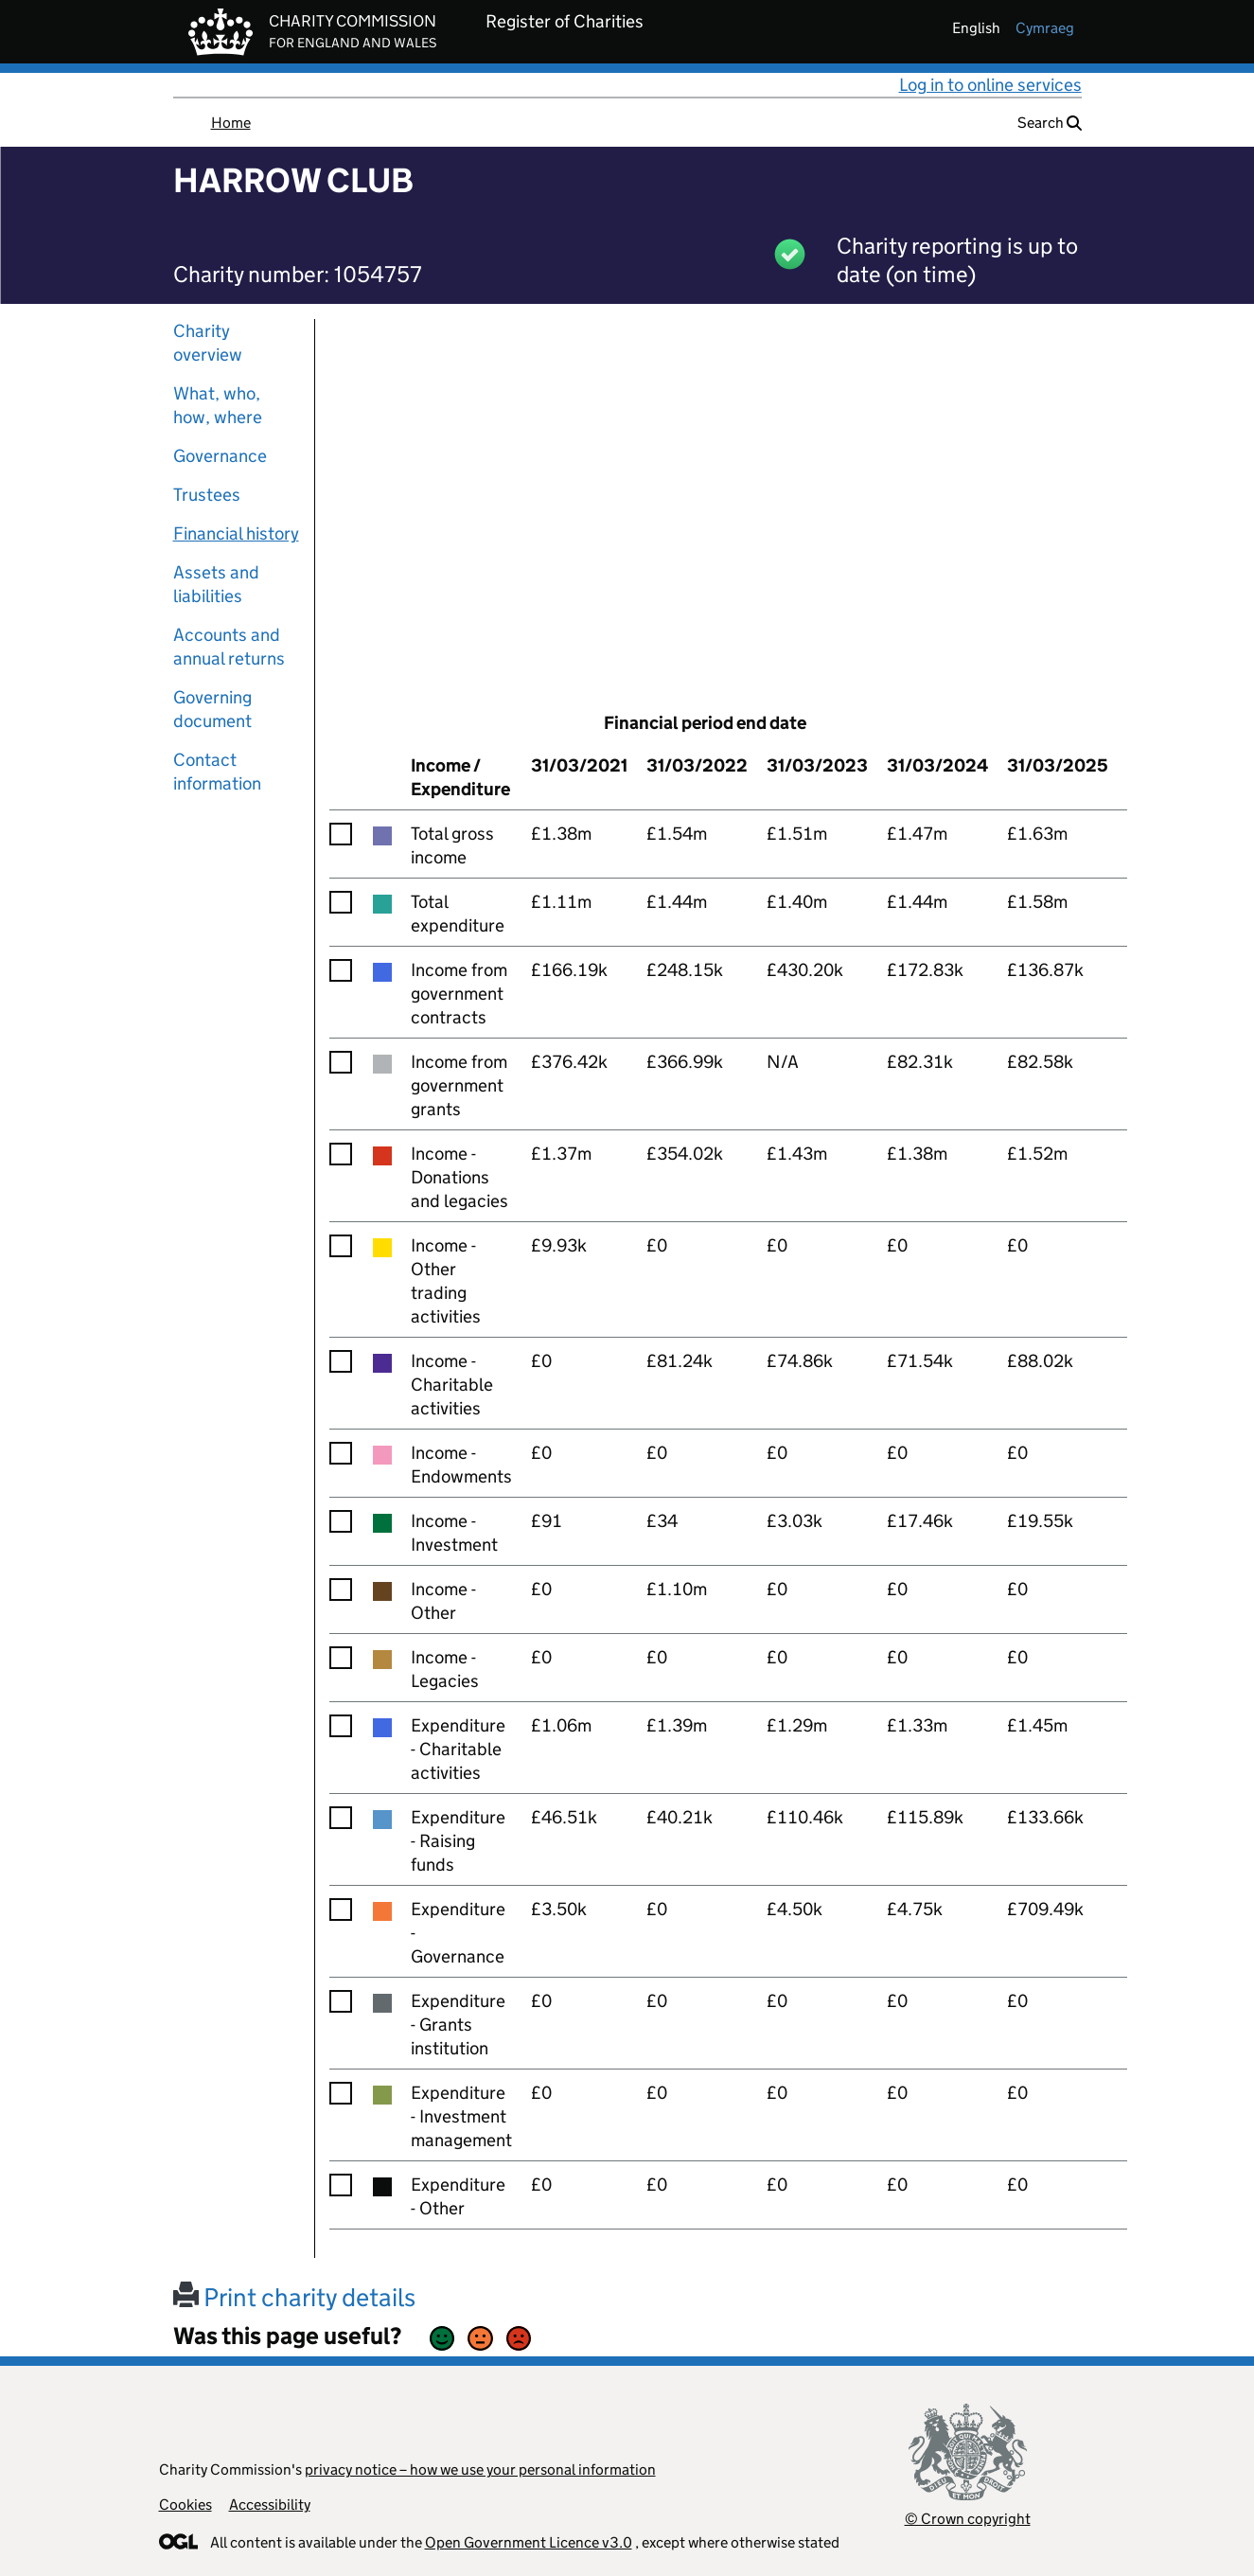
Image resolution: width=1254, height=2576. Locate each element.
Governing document (212, 709)
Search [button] (1049, 123)
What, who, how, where (217, 405)
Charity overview (207, 342)
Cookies (185, 2505)
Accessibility (269, 2505)
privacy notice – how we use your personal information (480, 2469)
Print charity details (294, 2297)
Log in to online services (990, 85)
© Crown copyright (968, 2519)
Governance (220, 456)
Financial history (236, 533)
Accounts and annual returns (229, 646)
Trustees (206, 495)
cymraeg (1045, 28)
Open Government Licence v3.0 (528, 2542)
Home (231, 123)
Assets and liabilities (216, 584)
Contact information (217, 771)
